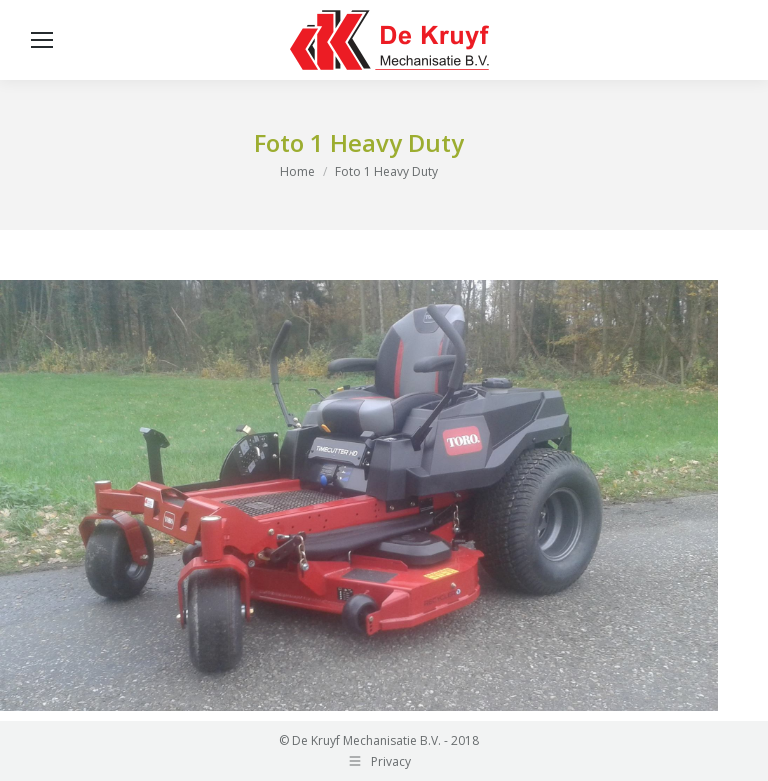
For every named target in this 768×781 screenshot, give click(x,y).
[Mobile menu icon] (42, 40)
